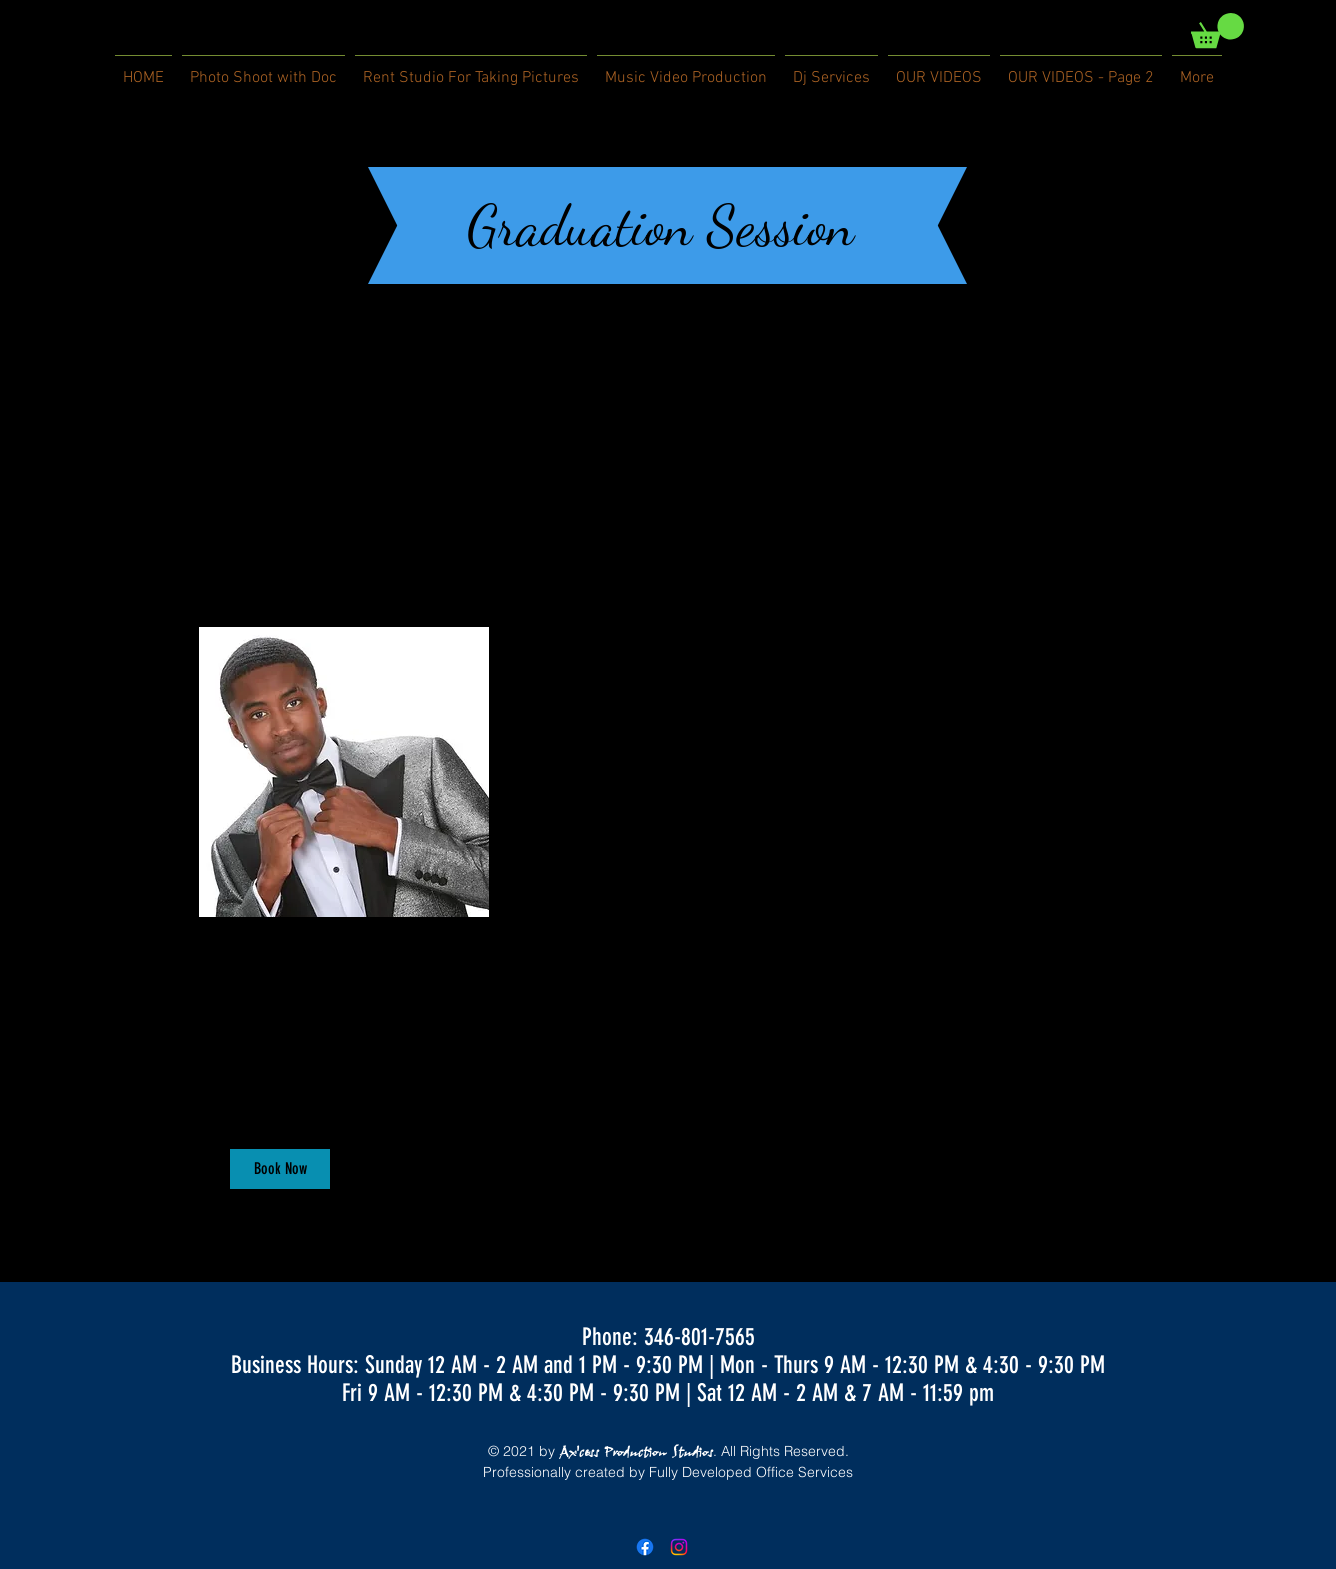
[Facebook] (645, 1547)
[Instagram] (679, 1547)
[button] (280, 1169)
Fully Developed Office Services (751, 1472)
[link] (1217, 30)
